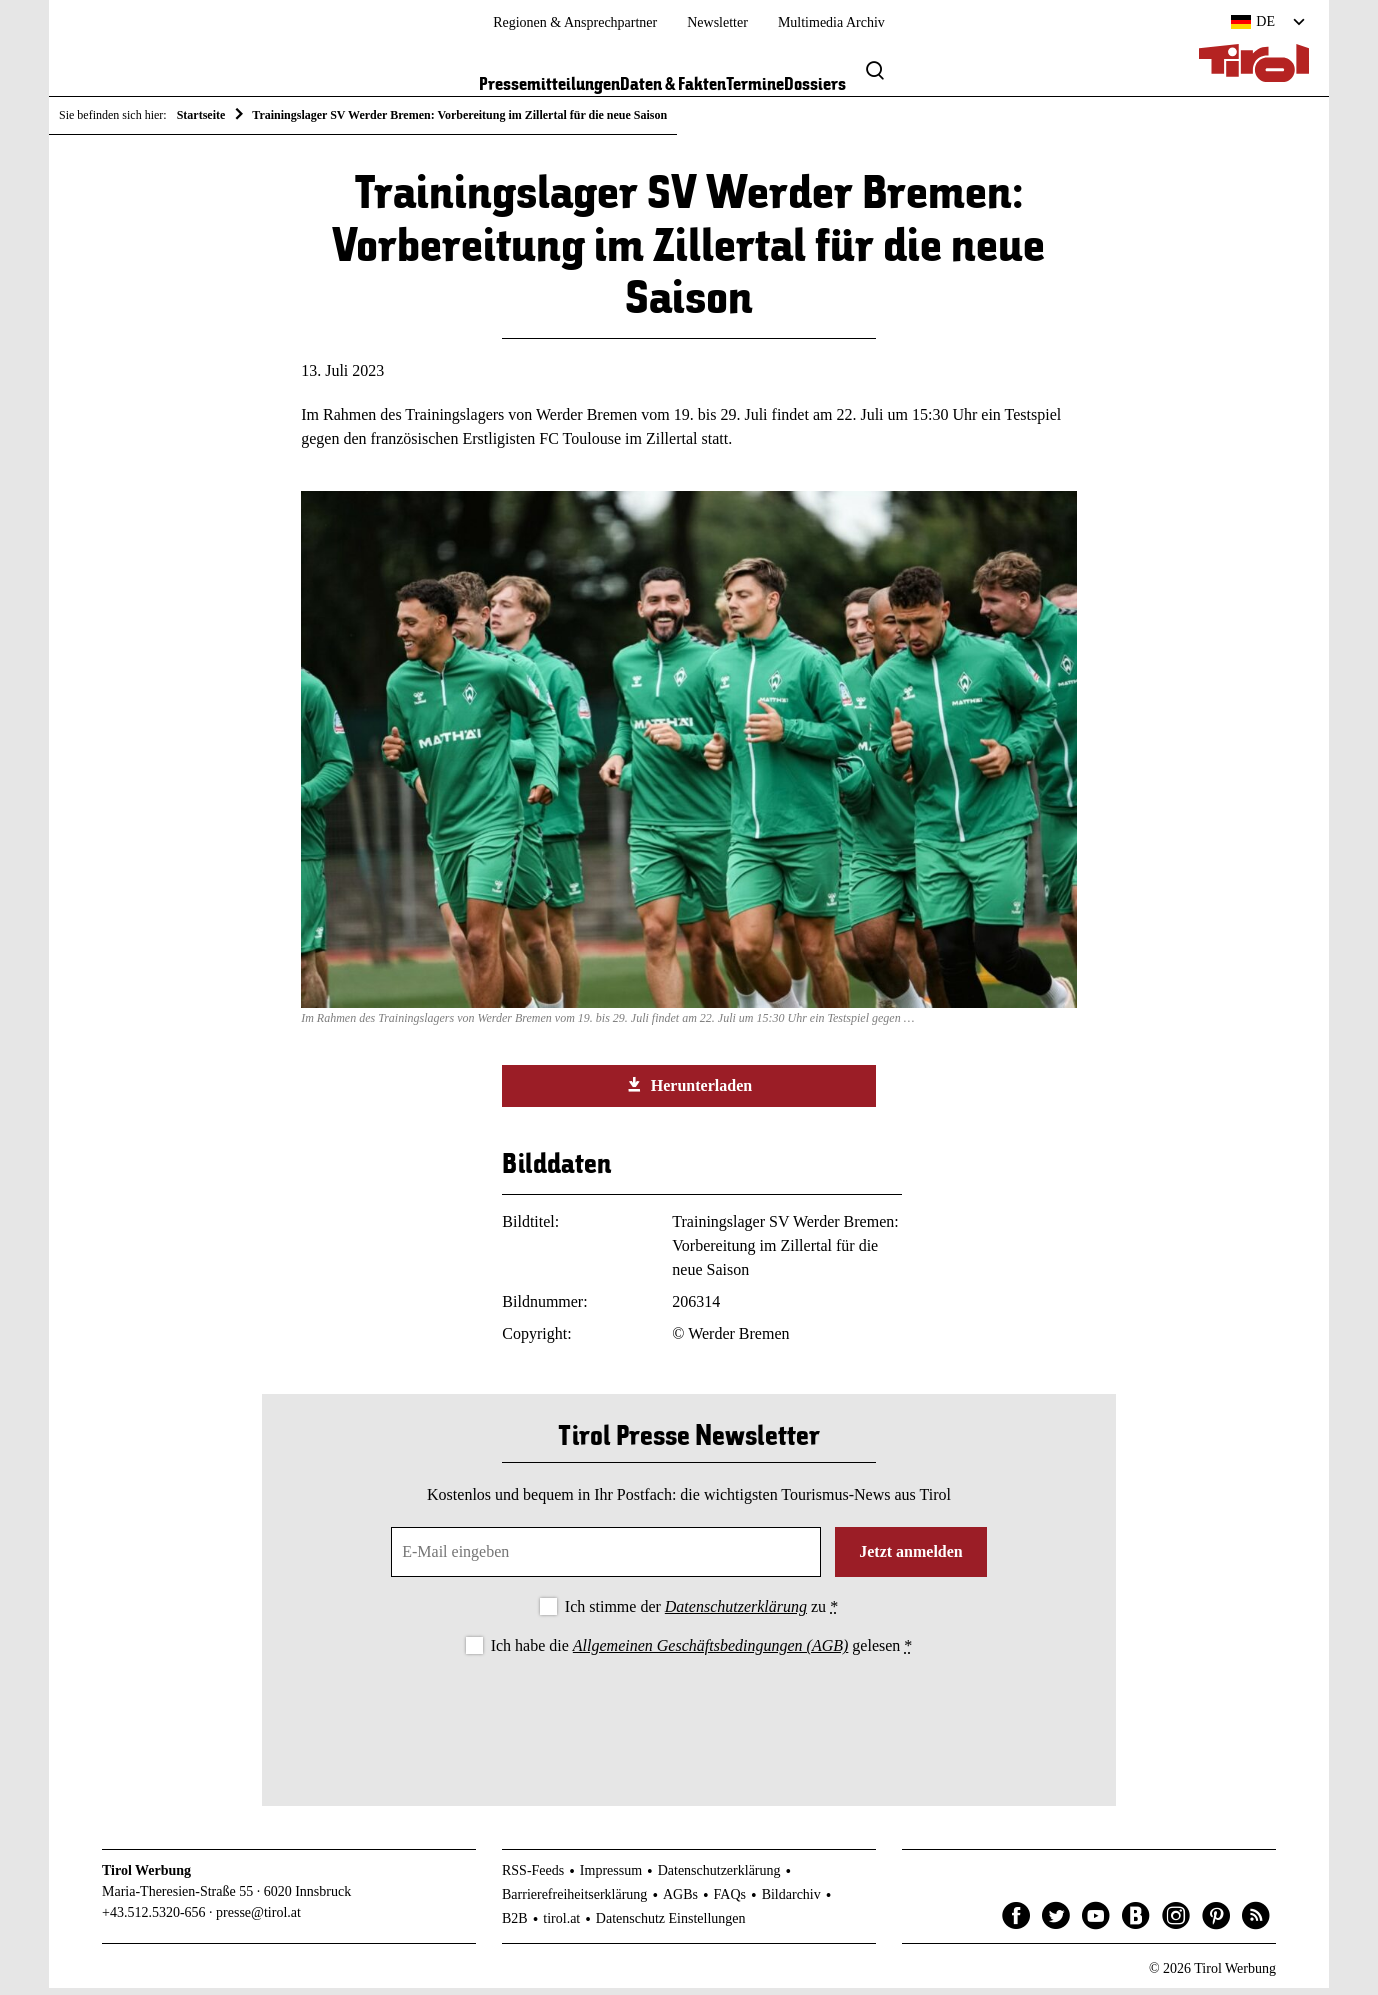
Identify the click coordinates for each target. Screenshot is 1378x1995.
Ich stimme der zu (701, 1613)
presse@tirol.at (258, 1920)
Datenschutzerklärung (736, 1613)
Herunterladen (689, 1092)
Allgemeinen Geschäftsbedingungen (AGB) (710, 1652)
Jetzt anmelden (911, 1558)
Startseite (201, 115)
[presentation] (689, 1722)
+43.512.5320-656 (154, 1920)
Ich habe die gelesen (702, 1652)
